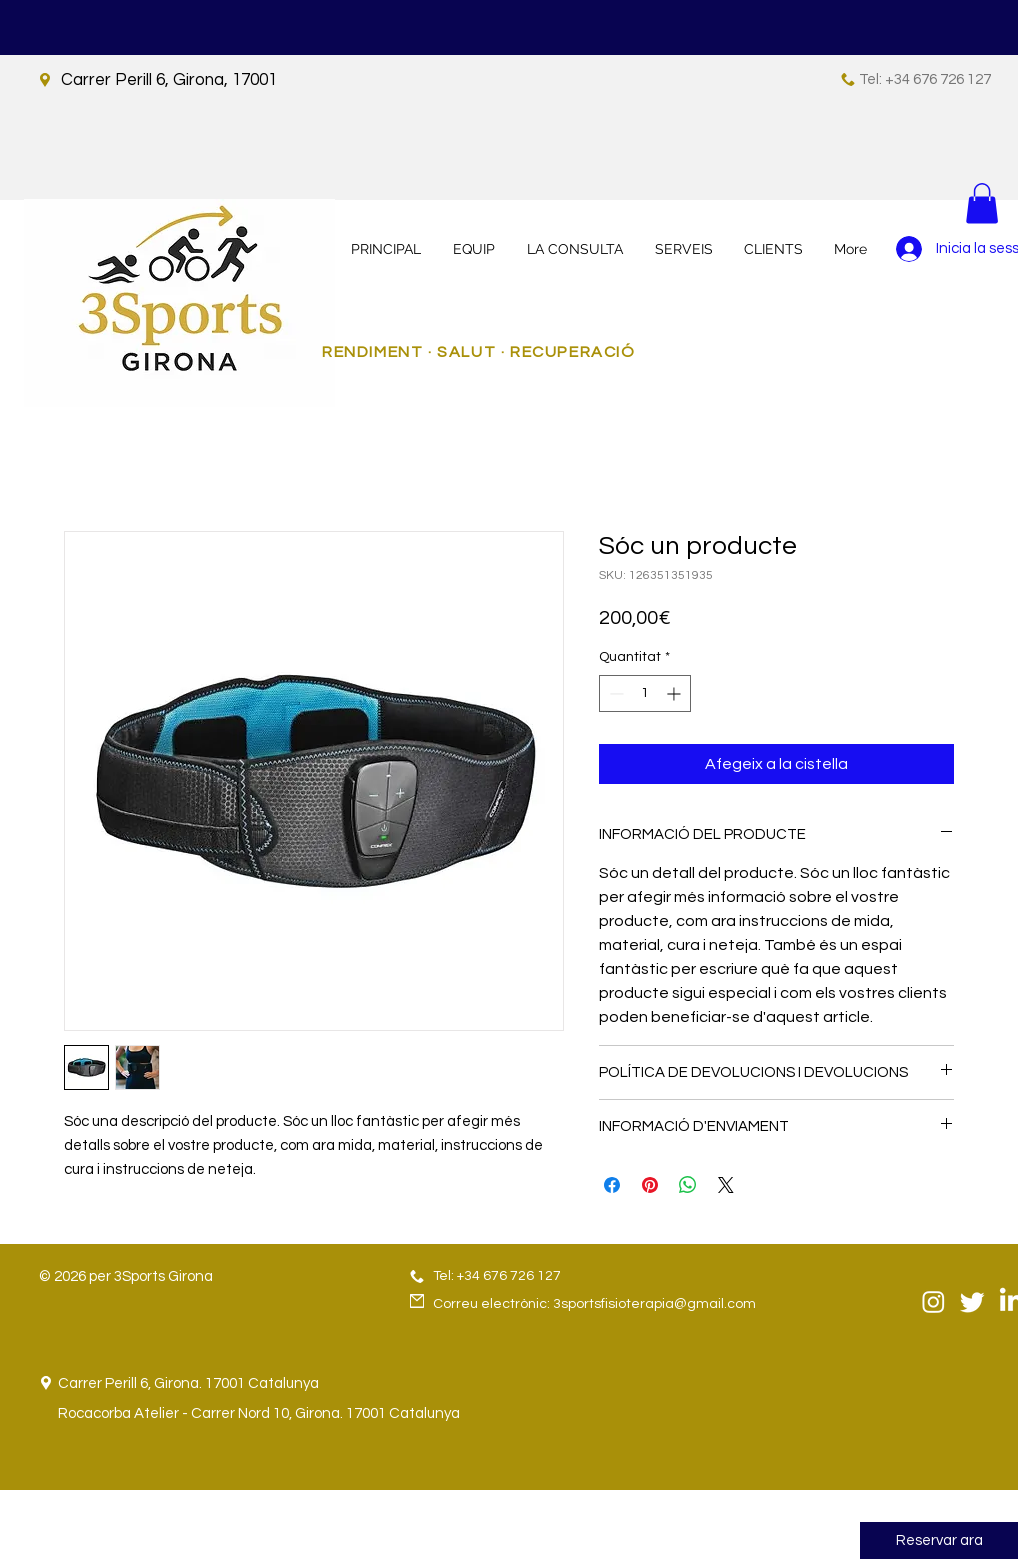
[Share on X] (726, 1185)
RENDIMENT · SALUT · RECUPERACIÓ (479, 352)
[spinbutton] (645, 693)
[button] (982, 203)
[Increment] (675, 693)
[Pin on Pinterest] (650, 1185)
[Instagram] (933, 1301)
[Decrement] (614, 693)
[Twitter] (972, 1301)
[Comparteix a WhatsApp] (688, 1185)
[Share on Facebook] (612, 1185)
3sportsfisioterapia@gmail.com (654, 1304)
